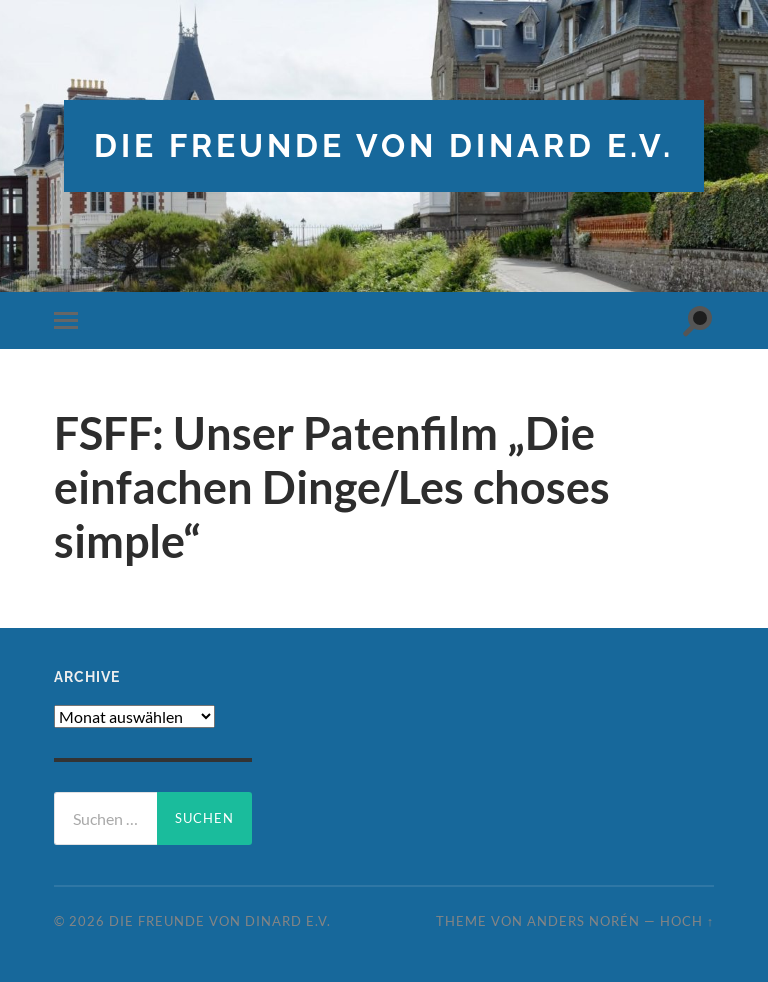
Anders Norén (583, 921)
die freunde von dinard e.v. (384, 145)
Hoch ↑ (687, 921)
